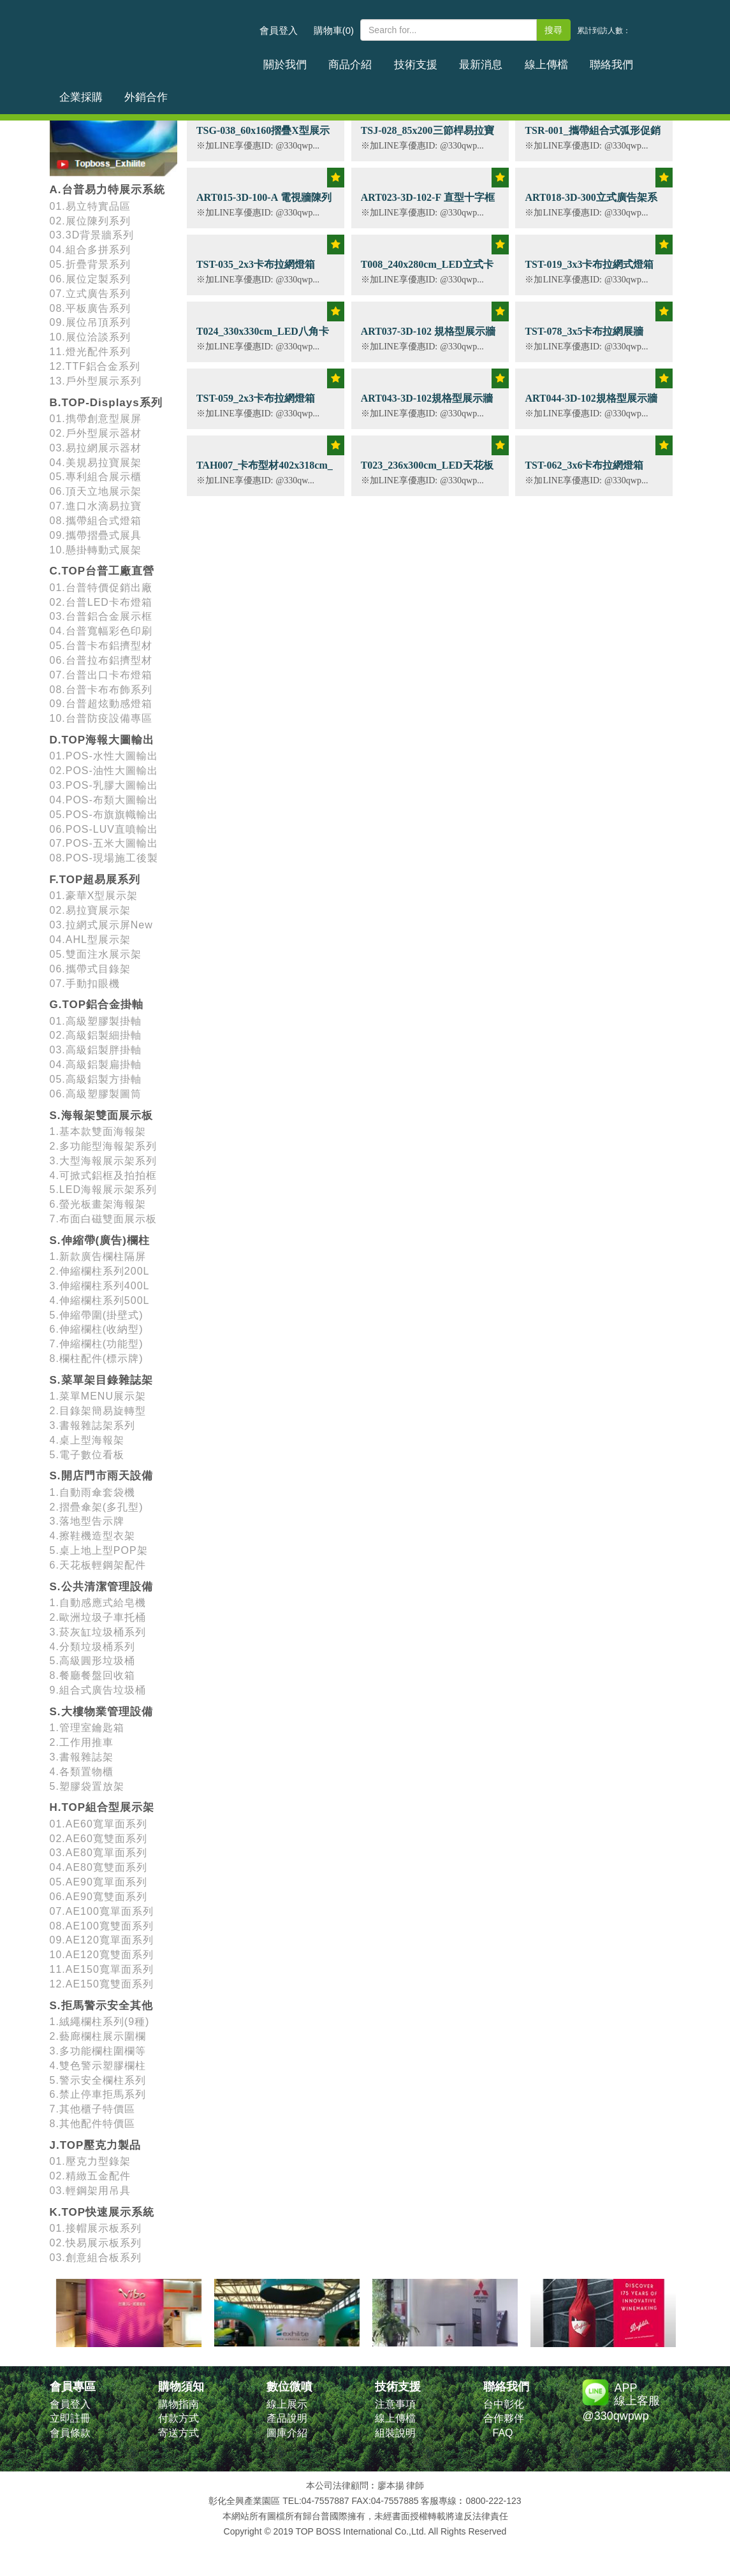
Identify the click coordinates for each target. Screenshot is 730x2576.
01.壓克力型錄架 (90, 2161)
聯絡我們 (546, 59)
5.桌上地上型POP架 (99, 1550)
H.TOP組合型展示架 (102, 1807)
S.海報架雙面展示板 (101, 1115)
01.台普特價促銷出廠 (101, 587)
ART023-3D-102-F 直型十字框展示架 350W (428, 204)
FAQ (503, 2432)
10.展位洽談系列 (90, 337)
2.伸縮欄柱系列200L (100, 1271)
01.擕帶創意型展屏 (96, 418)
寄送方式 (178, 2432)
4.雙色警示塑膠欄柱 (98, 2065)
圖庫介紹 (286, 2432)
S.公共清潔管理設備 (101, 1587)
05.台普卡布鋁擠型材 (101, 645)
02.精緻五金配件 (90, 2175)
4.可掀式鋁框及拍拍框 (103, 1175)
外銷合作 (653, 59)
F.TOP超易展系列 (95, 880)
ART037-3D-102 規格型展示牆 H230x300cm (428, 338)
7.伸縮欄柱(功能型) (96, 1343)
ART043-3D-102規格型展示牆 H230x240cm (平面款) (427, 405)
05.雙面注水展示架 (96, 954)
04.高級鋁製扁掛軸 (96, 1064)
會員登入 (278, 30)
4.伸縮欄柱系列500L (100, 1300)
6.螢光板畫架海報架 (98, 1204)
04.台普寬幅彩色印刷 (101, 631)
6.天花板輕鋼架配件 (98, 1565)
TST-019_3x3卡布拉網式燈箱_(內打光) (589, 271)
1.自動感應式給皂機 (98, 1602)
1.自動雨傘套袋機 (92, 1492)
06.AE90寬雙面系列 (98, 1896)
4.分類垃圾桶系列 (92, 1646)
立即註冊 (70, 2418)
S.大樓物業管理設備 (101, 1712)
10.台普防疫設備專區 (101, 718)
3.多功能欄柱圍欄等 (98, 2050)
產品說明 (286, 2418)
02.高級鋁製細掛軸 (96, 1035)
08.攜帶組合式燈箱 (96, 520)
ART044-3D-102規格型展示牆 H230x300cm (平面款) (591, 405)
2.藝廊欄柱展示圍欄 (98, 2036)
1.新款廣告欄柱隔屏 (98, 1256)
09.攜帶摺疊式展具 (96, 535)
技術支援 (386, 59)
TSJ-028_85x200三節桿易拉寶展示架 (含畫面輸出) (427, 137)
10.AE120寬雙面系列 (102, 1954)
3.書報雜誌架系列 (92, 1425)
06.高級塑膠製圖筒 (96, 1093)
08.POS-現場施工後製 (104, 858)
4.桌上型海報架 (87, 1440)
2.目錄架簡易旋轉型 (98, 1410)
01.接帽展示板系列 (96, 2228)
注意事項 (395, 2404)
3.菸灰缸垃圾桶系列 (98, 1632)
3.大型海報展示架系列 (103, 1160)
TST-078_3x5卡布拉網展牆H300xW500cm (584, 338)
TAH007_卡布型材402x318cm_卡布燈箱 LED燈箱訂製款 (264, 472)
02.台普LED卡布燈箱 (101, 602)
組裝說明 (395, 2432)
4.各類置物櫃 (81, 1771)
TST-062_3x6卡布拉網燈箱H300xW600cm (584, 472)
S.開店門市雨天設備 (101, 1476)
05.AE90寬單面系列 (98, 1882)
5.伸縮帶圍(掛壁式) (96, 1315)
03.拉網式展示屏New (101, 924)
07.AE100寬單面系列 (102, 1911)
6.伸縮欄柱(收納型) (96, 1329)
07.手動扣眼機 (85, 983)
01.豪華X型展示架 (94, 895)
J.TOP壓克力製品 (96, 2145)
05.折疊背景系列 (90, 264)
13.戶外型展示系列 (96, 381)
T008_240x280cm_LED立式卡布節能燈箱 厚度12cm (427, 271)
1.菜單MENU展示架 (98, 1396)
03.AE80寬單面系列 (98, 1852)
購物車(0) (334, 30)
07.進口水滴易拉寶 (96, 506)
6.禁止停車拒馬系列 (98, 2094)
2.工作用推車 (81, 1742)
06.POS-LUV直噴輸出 (104, 829)
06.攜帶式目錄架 (90, 968)
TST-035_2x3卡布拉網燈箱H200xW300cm (255, 271)
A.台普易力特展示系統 (107, 190)
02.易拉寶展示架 (90, 910)
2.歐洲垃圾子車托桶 (98, 1617)
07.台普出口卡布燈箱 (101, 675)
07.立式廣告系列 (90, 293)
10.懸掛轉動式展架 (96, 550)
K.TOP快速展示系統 (102, 2212)
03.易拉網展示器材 (96, 448)
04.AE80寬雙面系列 (98, 1867)
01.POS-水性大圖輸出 (104, 755)
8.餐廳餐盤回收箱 (92, 1675)
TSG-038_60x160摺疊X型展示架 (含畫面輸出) (263, 137)
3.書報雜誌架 (81, 1757)
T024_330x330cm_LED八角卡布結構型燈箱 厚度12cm (262, 338)
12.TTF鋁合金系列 (95, 366)
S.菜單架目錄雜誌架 (101, 1380)
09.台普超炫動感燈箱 (101, 703)
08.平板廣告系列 (90, 308)
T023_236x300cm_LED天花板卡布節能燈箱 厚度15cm (427, 472)
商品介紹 (332, 59)
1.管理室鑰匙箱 (87, 1727)
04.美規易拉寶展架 (96, 462)
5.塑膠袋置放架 (87, 1786)
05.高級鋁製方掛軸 (96, 1079)
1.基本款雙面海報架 (98, 1131)
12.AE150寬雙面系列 (102, 1984)
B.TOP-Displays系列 (106, 403)
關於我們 (279, 59)
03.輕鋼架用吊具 (90, 2190)
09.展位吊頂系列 (90, 322)
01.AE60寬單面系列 (98, 1824)
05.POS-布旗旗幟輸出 (104, 814)
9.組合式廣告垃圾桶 (98, 1690)
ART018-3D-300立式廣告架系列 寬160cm (591, 204)
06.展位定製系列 (90, 279)
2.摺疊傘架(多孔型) (96, 1507)
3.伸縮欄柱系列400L (100, 1285)
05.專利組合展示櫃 (96, 476)
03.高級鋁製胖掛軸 (96, 1049)
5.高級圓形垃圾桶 (92, 1660)
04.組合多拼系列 (90, 249)
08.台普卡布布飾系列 (101, 689)
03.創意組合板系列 (96, 2257)
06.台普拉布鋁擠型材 (101, 660)
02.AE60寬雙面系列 (98, 1838)
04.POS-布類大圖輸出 (104, 799)
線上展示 (286, 2404)
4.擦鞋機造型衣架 (92, 1535)
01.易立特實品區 (90, 206)
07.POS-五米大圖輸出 (104, 843)
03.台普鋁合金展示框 (101, 616)
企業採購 (600, 59)
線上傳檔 (493, 59)
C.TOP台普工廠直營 (102, 571)
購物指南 (178, 2404)
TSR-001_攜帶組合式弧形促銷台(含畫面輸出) (592, 137)
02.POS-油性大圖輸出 (104, 770)
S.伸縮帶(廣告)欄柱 (100, 1240)
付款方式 (178, 2418)
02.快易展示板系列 (96, 2242)
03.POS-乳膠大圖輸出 (104, 785)
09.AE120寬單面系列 (102, 1940)
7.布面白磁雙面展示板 (103, 1218)
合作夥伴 (503, 2418)
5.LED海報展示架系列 (103, 1189)
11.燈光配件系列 (90, 351)
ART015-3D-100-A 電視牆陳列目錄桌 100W (264, 204)
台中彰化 (503, 2404)
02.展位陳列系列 (90, 221)
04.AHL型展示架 (90, 939)
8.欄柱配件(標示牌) (96, 1358)
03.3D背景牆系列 (92, 235)
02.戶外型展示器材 (96, 433)
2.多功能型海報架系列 (103, 1146)
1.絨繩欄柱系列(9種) (100, 2021)
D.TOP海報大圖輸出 (102, 740)
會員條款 (70, 2432)
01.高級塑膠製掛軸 (96, 1021)
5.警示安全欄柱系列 (98, 2080)
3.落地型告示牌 (87, 1521)
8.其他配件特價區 (92, 2123)
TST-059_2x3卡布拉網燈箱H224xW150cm (255, 405)
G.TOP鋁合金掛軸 (97, 1005)
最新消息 (439, 59)
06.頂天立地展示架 (96, 491)
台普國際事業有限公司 (152, 37)
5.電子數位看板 (87, 1454)
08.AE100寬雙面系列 (102, 1926)
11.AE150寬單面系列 (102, 1969)
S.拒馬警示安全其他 (101, 2006)
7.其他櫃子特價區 (92, 2109)
